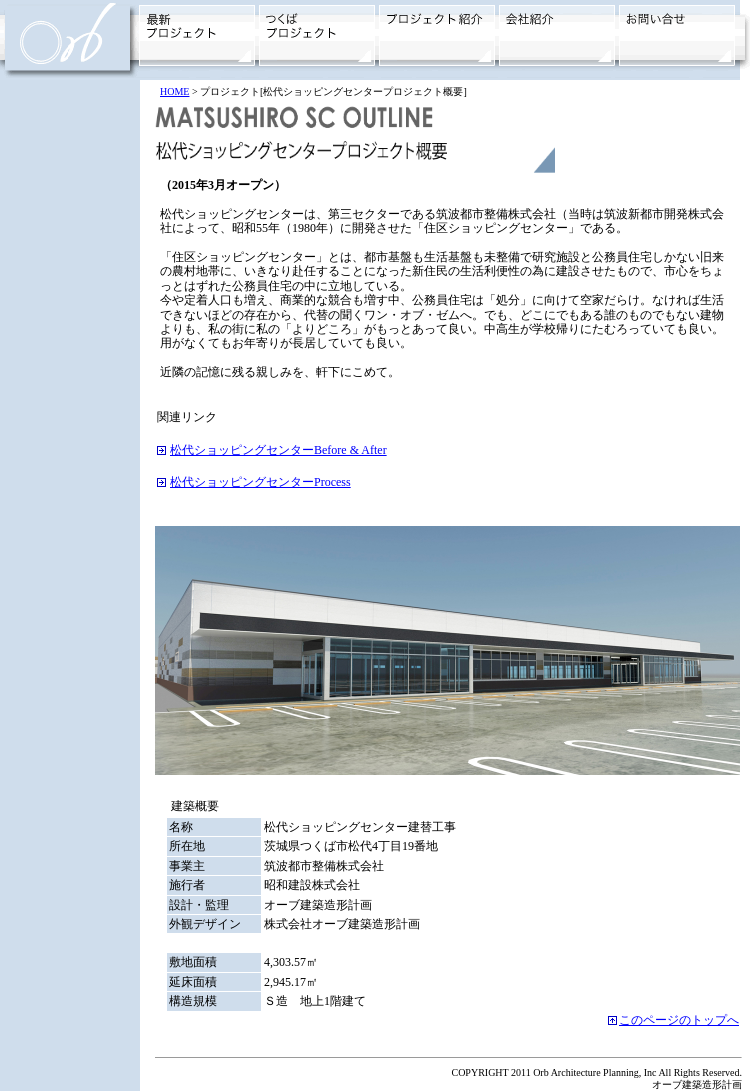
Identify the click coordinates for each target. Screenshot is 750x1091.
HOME (174, 91)
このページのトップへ (679, 1020)
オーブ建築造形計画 (697, 1084)
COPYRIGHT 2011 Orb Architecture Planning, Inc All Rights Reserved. (596, 1072)
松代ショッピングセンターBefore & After (278, 450)
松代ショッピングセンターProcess (260, 482)
